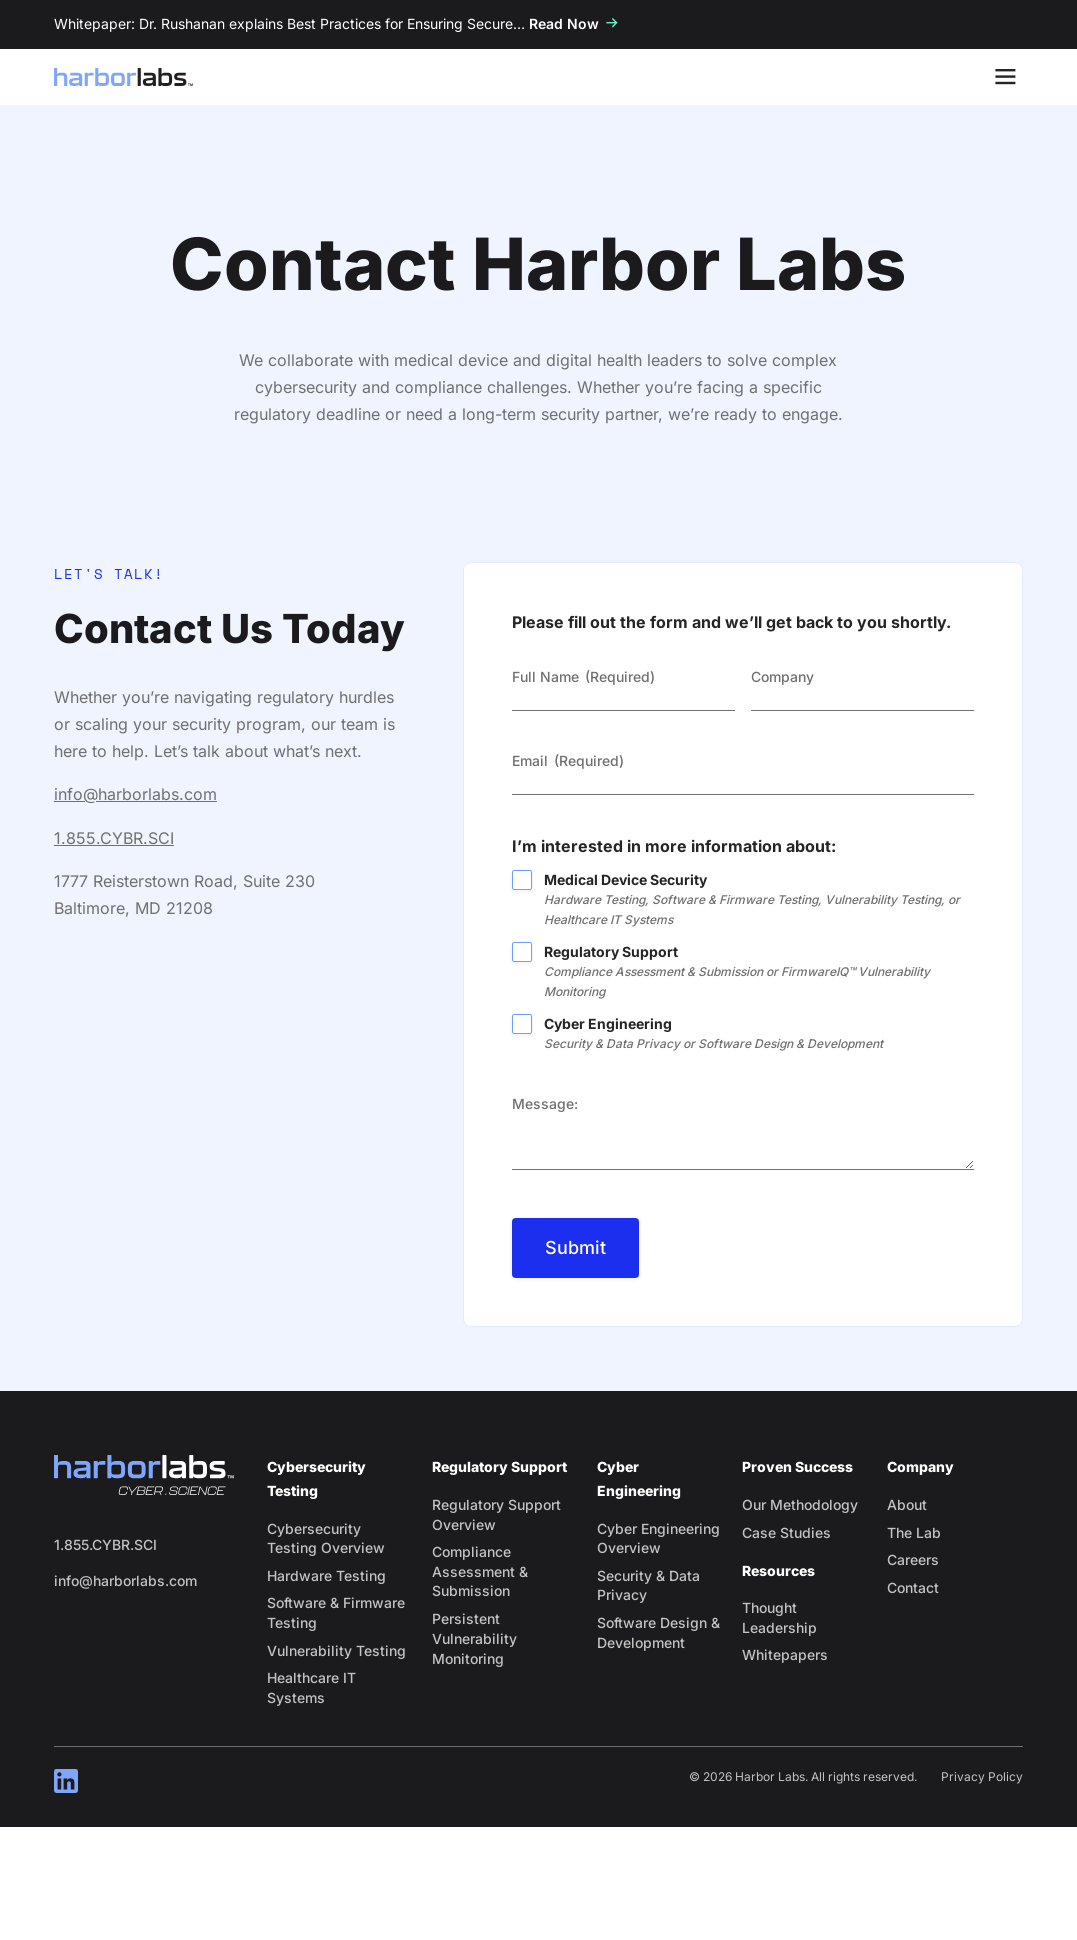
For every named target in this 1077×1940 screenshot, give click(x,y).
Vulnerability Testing (336, 1650)
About (907, 1504)
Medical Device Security (759, 900)
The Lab (914, 1532)
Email (568, 761)
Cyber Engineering (759, 1034)
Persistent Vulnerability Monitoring (474, 1638)
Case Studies (786, 1532)
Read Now (564, 23)
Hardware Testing (326, 1575)
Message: (545, 1103)
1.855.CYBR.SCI (114, 838)
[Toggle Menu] (1005, 77)
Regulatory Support (759, 972)
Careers (913, 1559)
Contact (913, 1587)
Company (782, 676)
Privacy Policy (982, 1776)
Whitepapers (785, 1654)
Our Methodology (800, 1504)
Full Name (583, 677)
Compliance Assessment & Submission (480, 1571)
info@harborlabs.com (135, 794)
